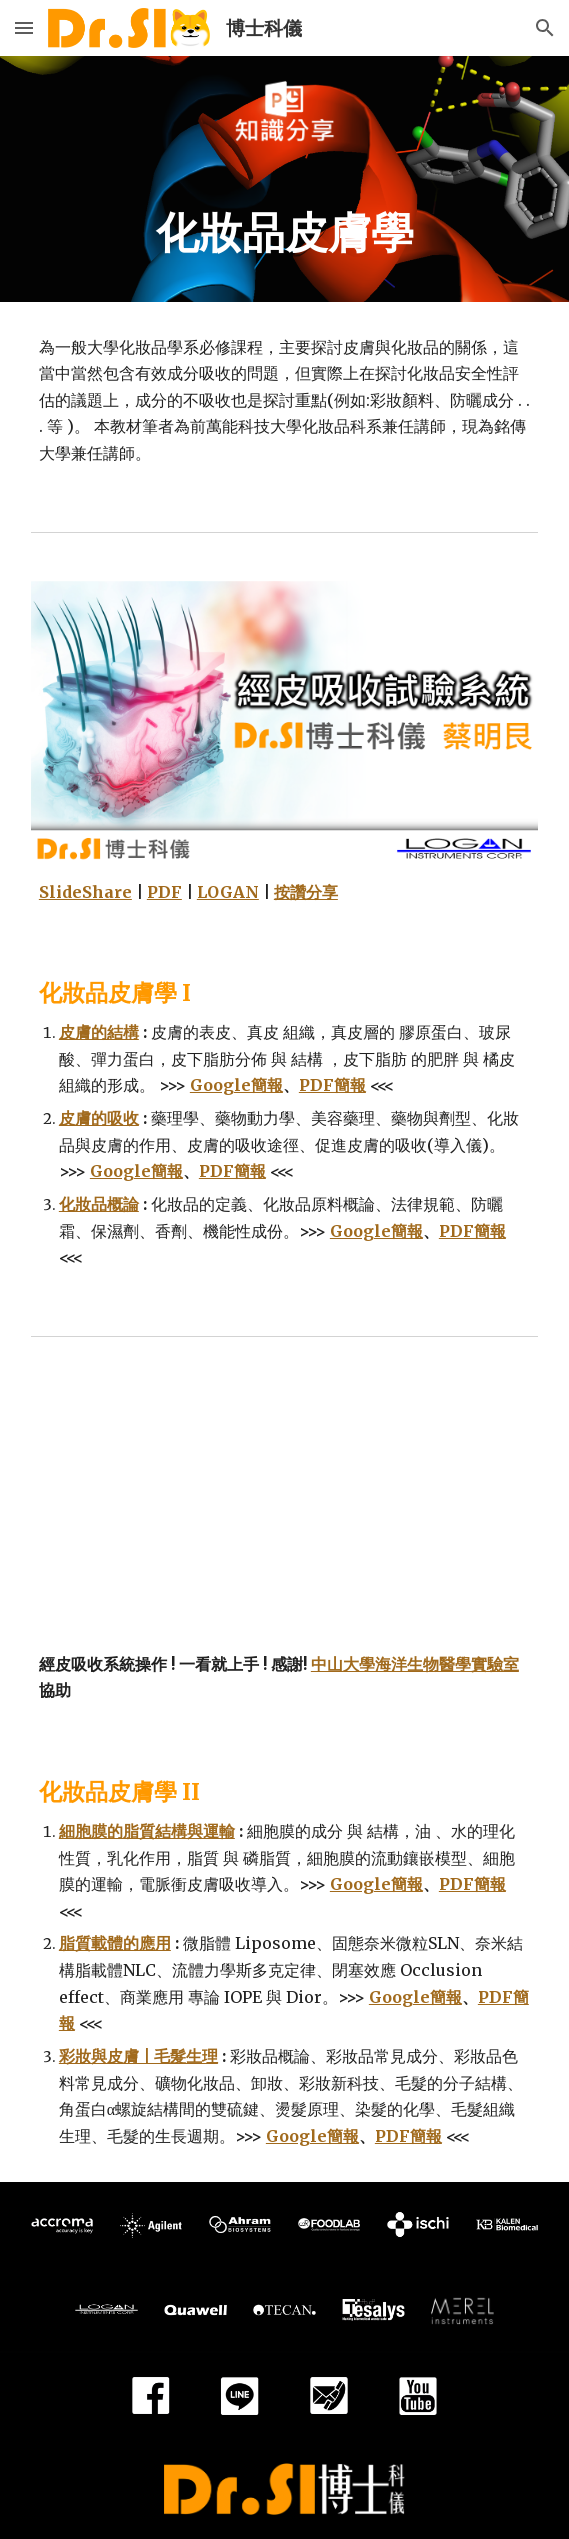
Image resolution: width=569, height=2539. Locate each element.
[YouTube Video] (284, 1511)
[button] (24, 27)
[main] (284, 233)
